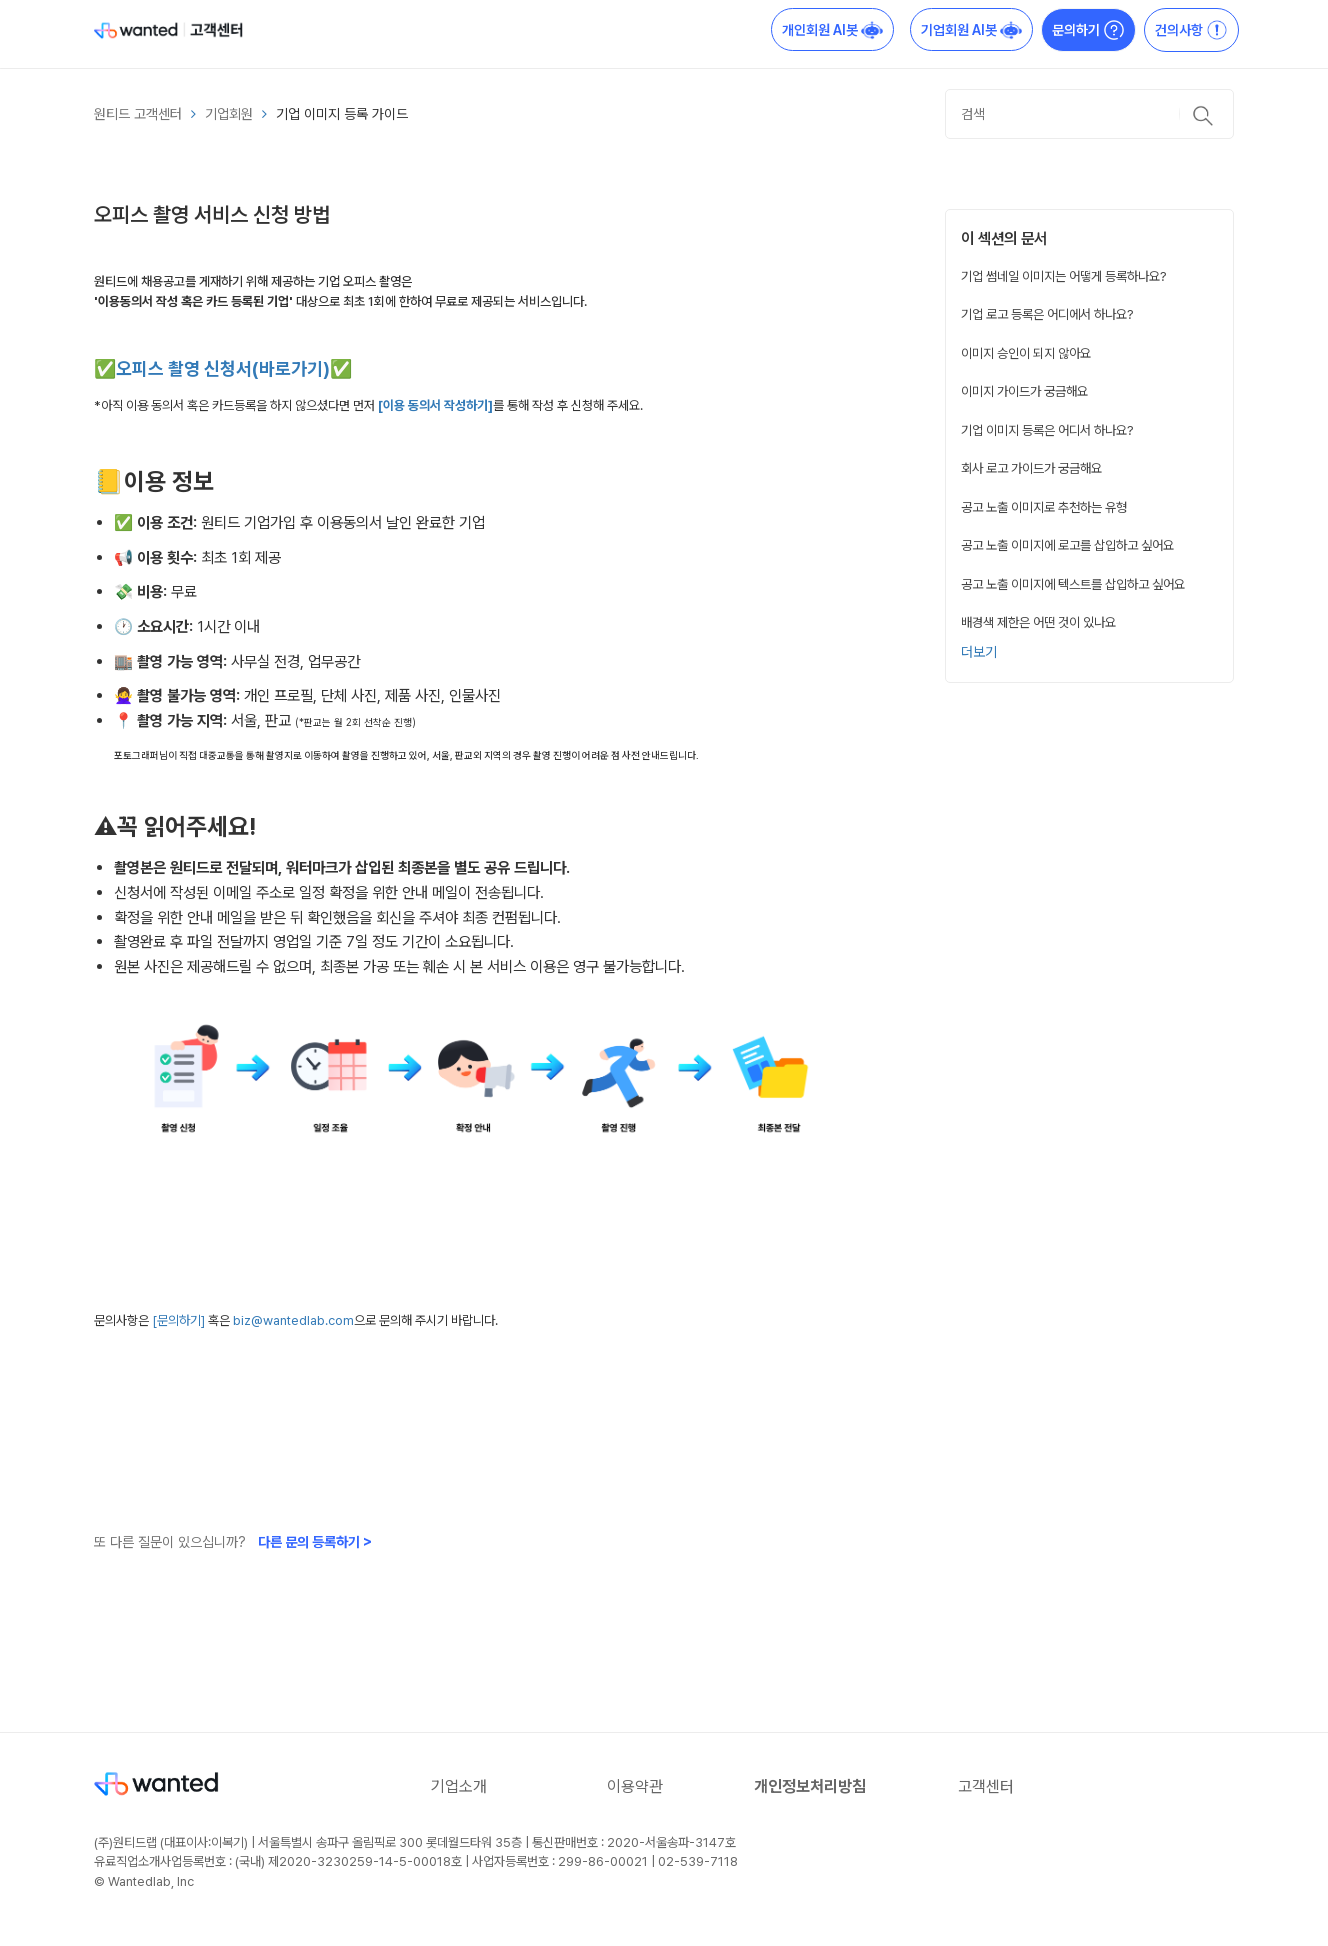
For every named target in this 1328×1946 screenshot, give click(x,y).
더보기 (979, 652)
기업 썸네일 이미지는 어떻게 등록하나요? (1064, 276)
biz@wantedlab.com (293, 1320)
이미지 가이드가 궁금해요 (1024, 391)
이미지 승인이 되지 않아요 (1026, 353)
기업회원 (229, 114)
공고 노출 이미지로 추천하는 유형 (1044, 507)
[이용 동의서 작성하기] (435, 405)
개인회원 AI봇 (832, 30)
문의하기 (1088, 30)
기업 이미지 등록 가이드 (342, 114)
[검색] (1089, 114)
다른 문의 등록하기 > (315, 1542)
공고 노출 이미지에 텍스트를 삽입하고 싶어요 (1073, 584)
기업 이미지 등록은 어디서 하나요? (1047, 430)
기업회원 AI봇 (971, 30)
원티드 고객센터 (138, 114)
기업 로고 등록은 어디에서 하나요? (1047, 314)
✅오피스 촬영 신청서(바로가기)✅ (223, 368)
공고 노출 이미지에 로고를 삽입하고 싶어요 (1067, 545)
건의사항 (1191, 30)
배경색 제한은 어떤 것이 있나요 (1038, 622)
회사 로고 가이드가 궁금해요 (1031, 468)
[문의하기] (180, 1320)
